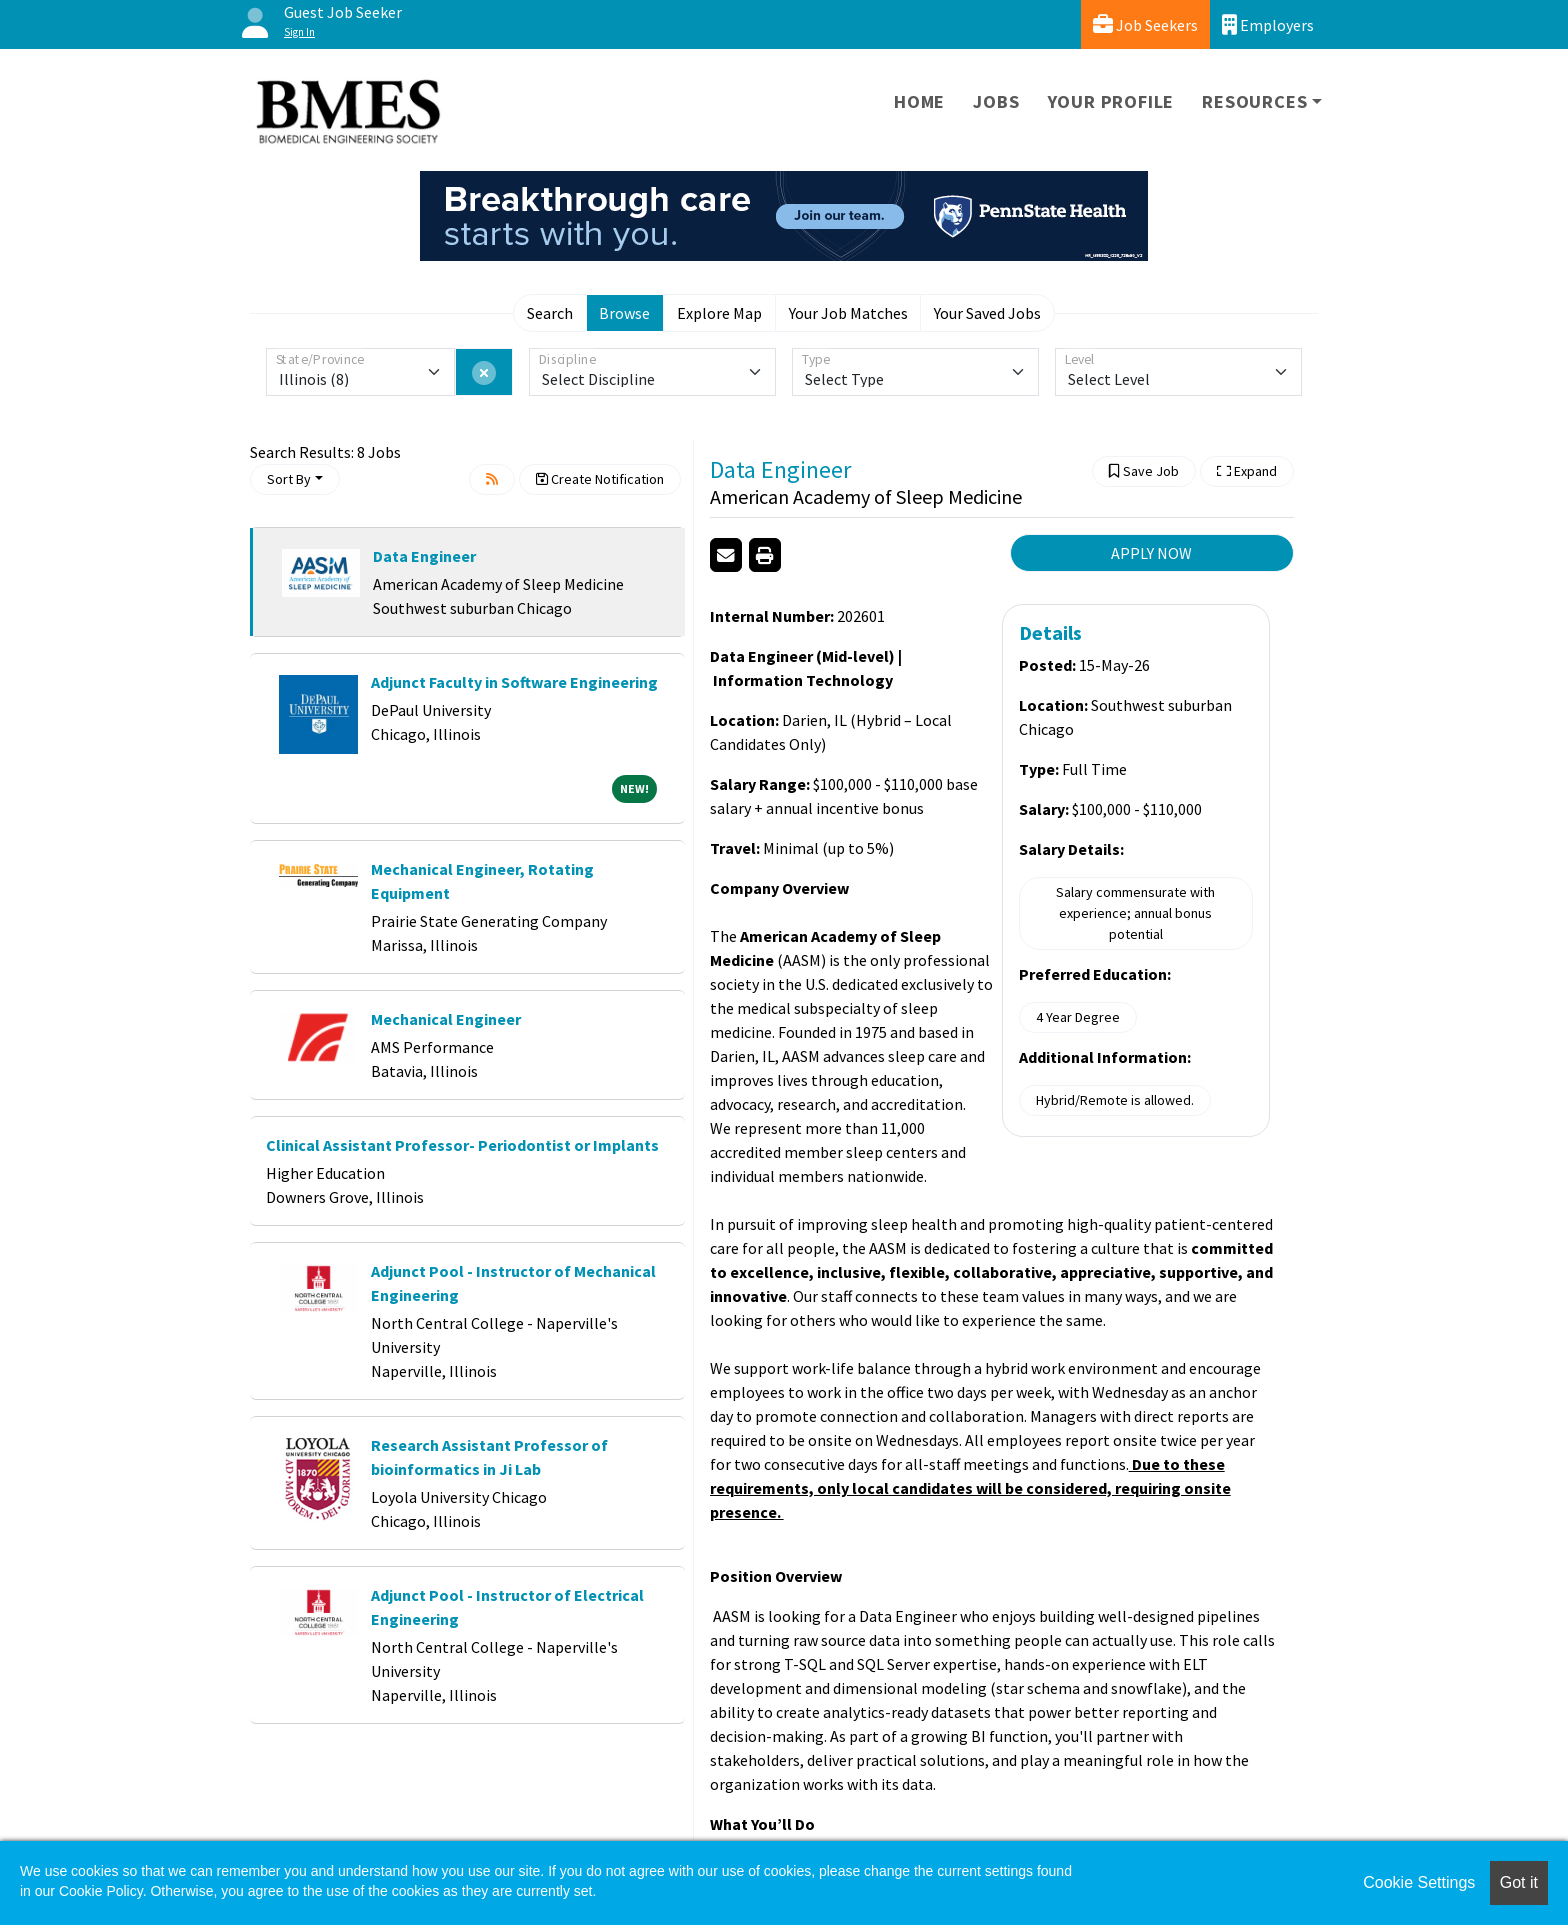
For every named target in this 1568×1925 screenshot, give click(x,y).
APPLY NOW (1151, 553)
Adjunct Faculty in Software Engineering (514, 682)
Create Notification (600, 479)
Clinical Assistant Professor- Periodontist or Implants (462, 1145)
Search (550, 313)
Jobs (996, 101)
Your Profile (1111, 101)
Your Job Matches (848, 313)
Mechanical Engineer (446, 1019)
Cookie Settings (1419, 1882)
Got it (1519, 1882)
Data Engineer (424, 556)
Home (919, 101)
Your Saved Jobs (987, 313)
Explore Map (719, 313)
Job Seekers (1145, 24)
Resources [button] (1254, 101)
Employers (1268, 24)
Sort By (289, 479)
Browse (624, 313)
